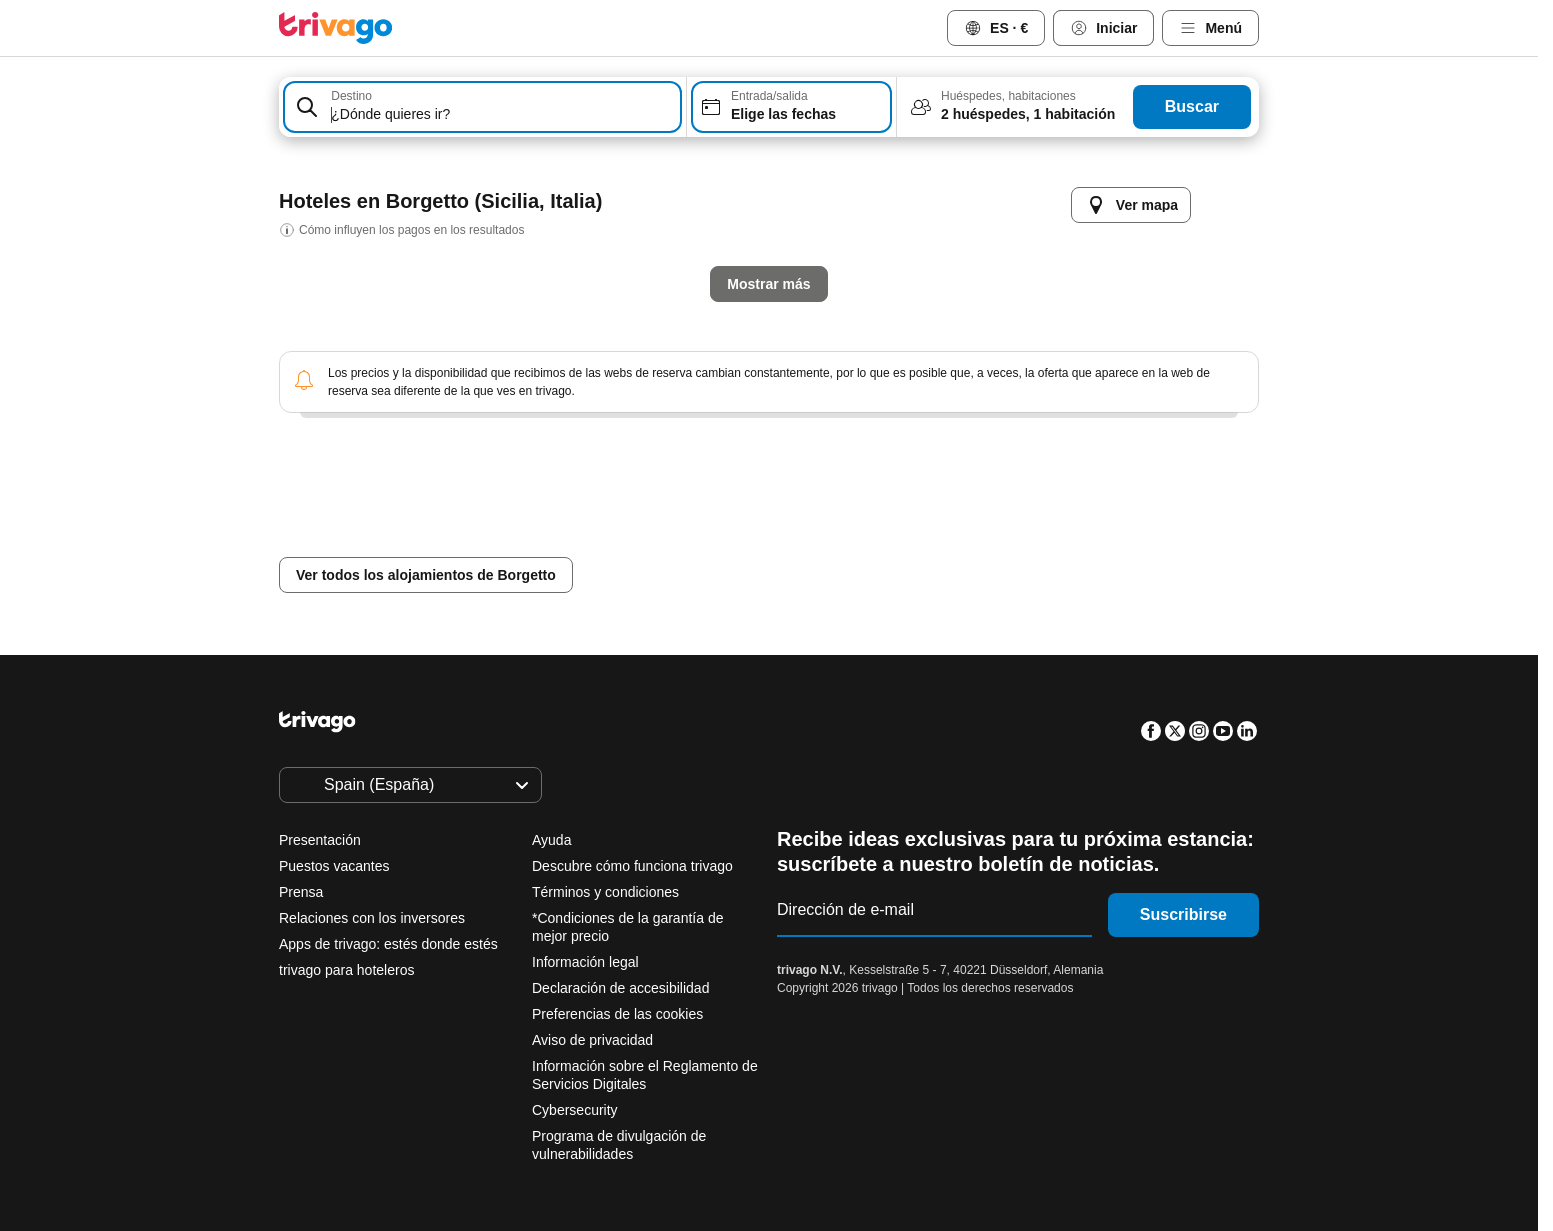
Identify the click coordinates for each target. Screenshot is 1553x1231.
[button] (482, 107)
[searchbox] (502, 114)
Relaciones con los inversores (372, 918)
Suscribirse (1183, 914)
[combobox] (482, 107)
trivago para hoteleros (346, 970)
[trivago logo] (336, 28)
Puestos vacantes (334, 866)
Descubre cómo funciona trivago (632, 866)
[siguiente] (1097, 185)
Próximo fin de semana (1007, 542)
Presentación (320, 840)
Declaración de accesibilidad (620, 988)
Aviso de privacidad (592, 1040)
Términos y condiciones (605, 892)
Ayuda (551, 840)
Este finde (840, 542)
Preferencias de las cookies (619, 1014)
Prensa (301, 892)
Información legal (585, 962)
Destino (351, 96)
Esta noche (517, 542)
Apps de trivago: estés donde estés (388, 944)
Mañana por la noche (680, 542)
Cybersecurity (575, 1110)
